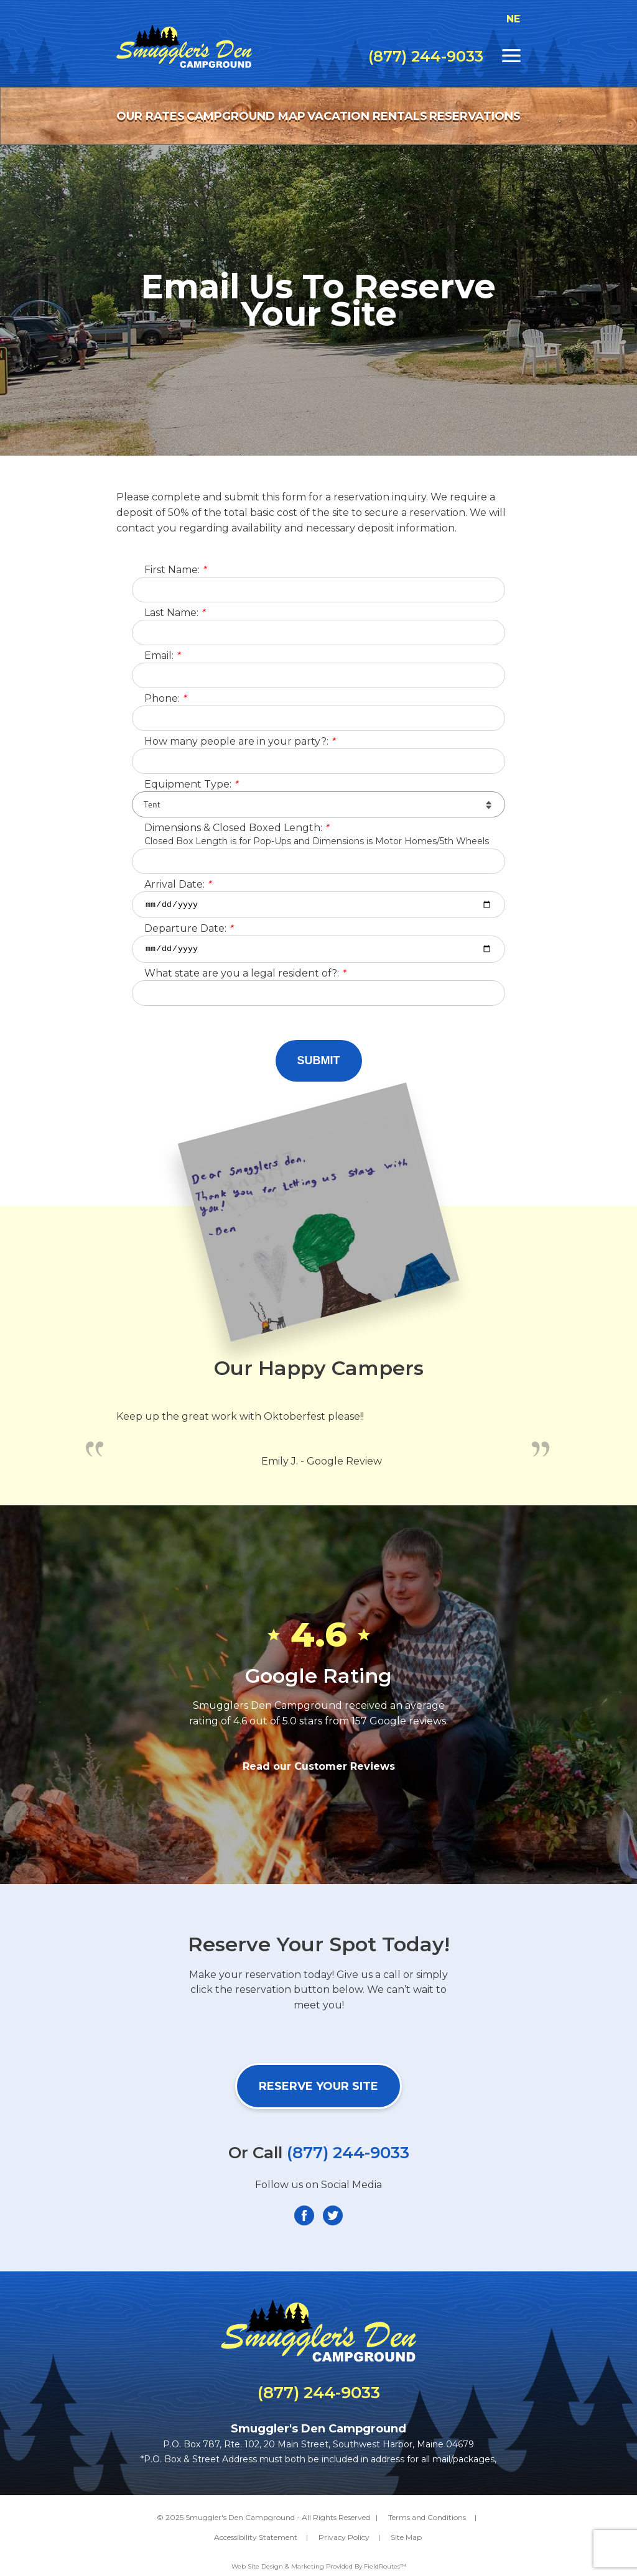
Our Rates (150, 116)
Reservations (475, 116)
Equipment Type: (191, 785)
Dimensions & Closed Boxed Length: (236, 828)
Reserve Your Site (318, 2089)
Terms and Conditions (427, 2520)
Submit (318, 1063)
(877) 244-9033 (425, 56)
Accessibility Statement (255, 2541)
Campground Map (246, 116)
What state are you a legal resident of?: (244, 977)
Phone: (165, 699)
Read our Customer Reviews (319, 1769)
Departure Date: (188, 931)
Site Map (406, 2541)
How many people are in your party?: (239, 742)
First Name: (175, 570)
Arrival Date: (177, 885)
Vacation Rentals (367, 116)
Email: (162, 656)
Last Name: (174, 613)
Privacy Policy (344, 2541)
